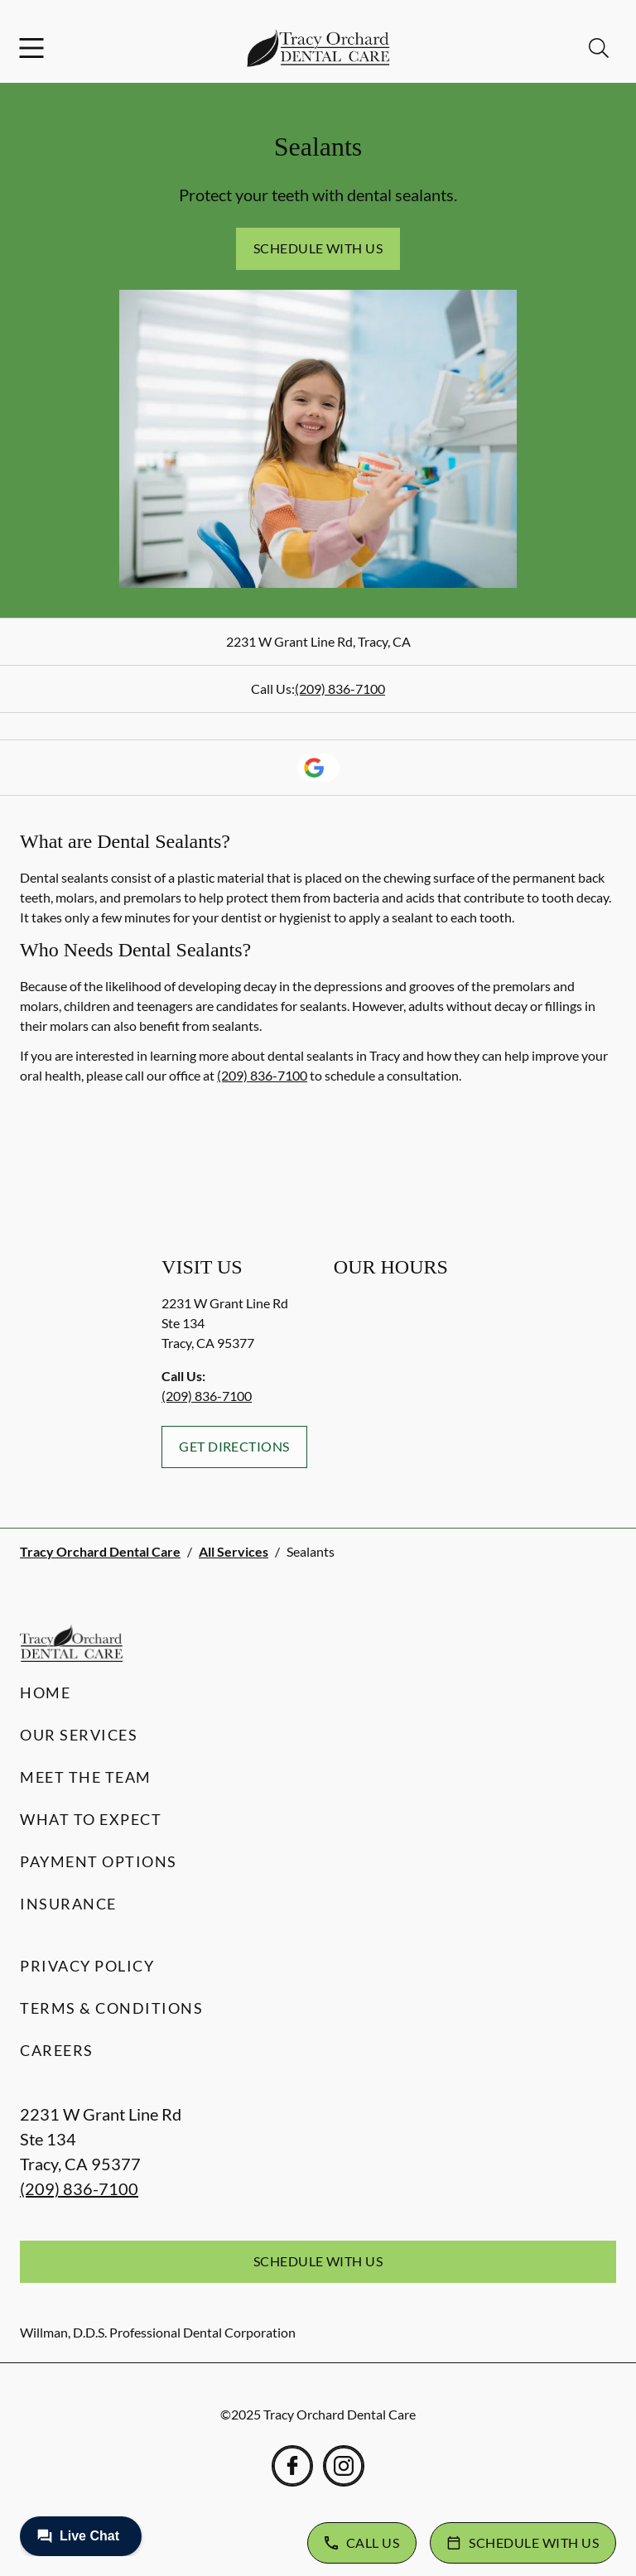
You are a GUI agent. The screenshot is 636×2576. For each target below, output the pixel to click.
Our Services (78, 1735)
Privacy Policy (87, 1966)
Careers (57, 2050)
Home (45, 1692)
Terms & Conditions (111, 2008)
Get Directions (234, 1446)
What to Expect (90, 1819)
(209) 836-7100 (340, 688)
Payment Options (98, 1861)
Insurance (68, 1904)
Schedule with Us (318, 248)
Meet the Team (86, 1777)
